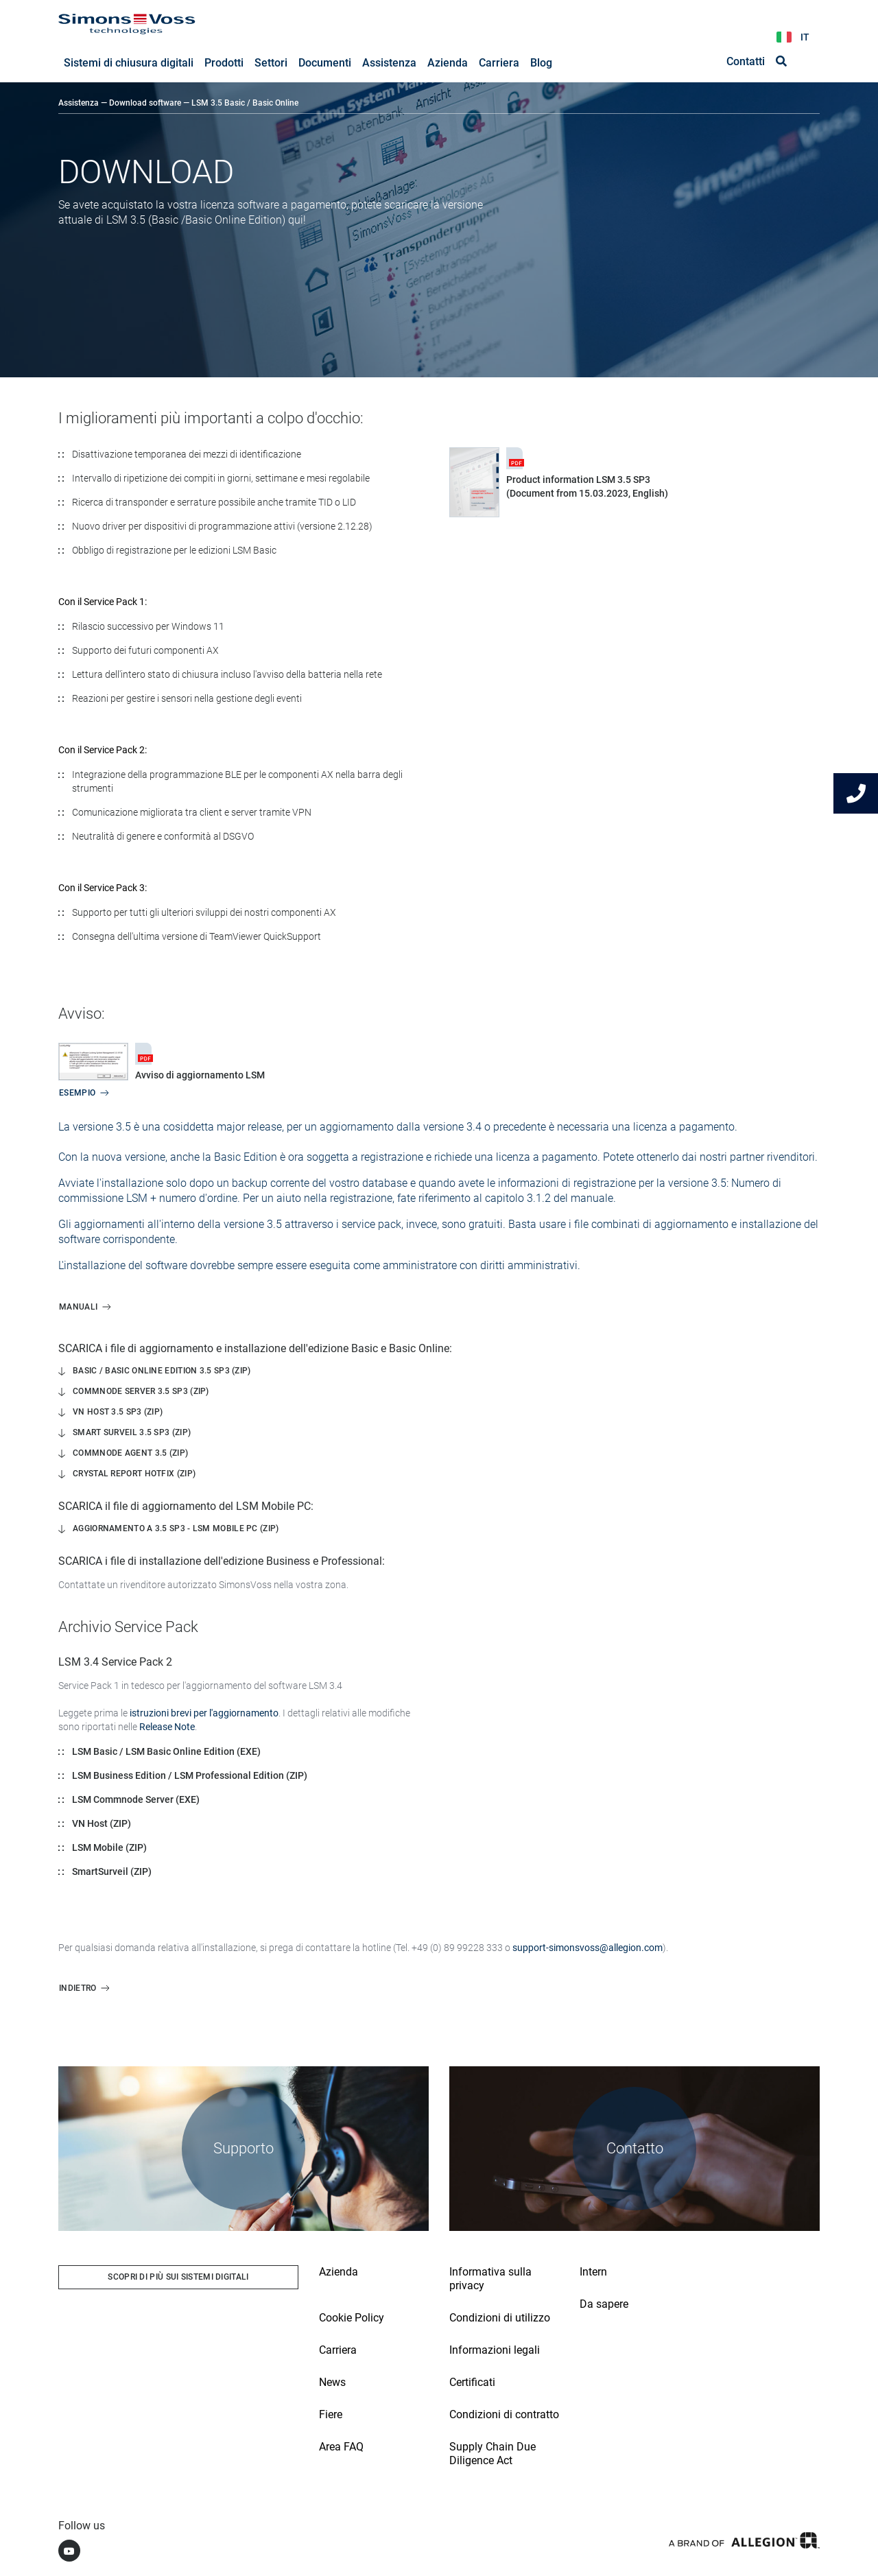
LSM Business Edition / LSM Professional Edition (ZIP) (189, 1776)
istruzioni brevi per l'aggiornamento (204, 1713)
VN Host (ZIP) (101, 1824)
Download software (145, 103)
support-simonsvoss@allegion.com (587, 1948)
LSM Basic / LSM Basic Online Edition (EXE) (166, 1752)
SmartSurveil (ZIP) (112, 1872)
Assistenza (78, 103)
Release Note (167, 1727)
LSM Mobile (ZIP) (109, 1848)
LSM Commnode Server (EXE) (136, 1800)
